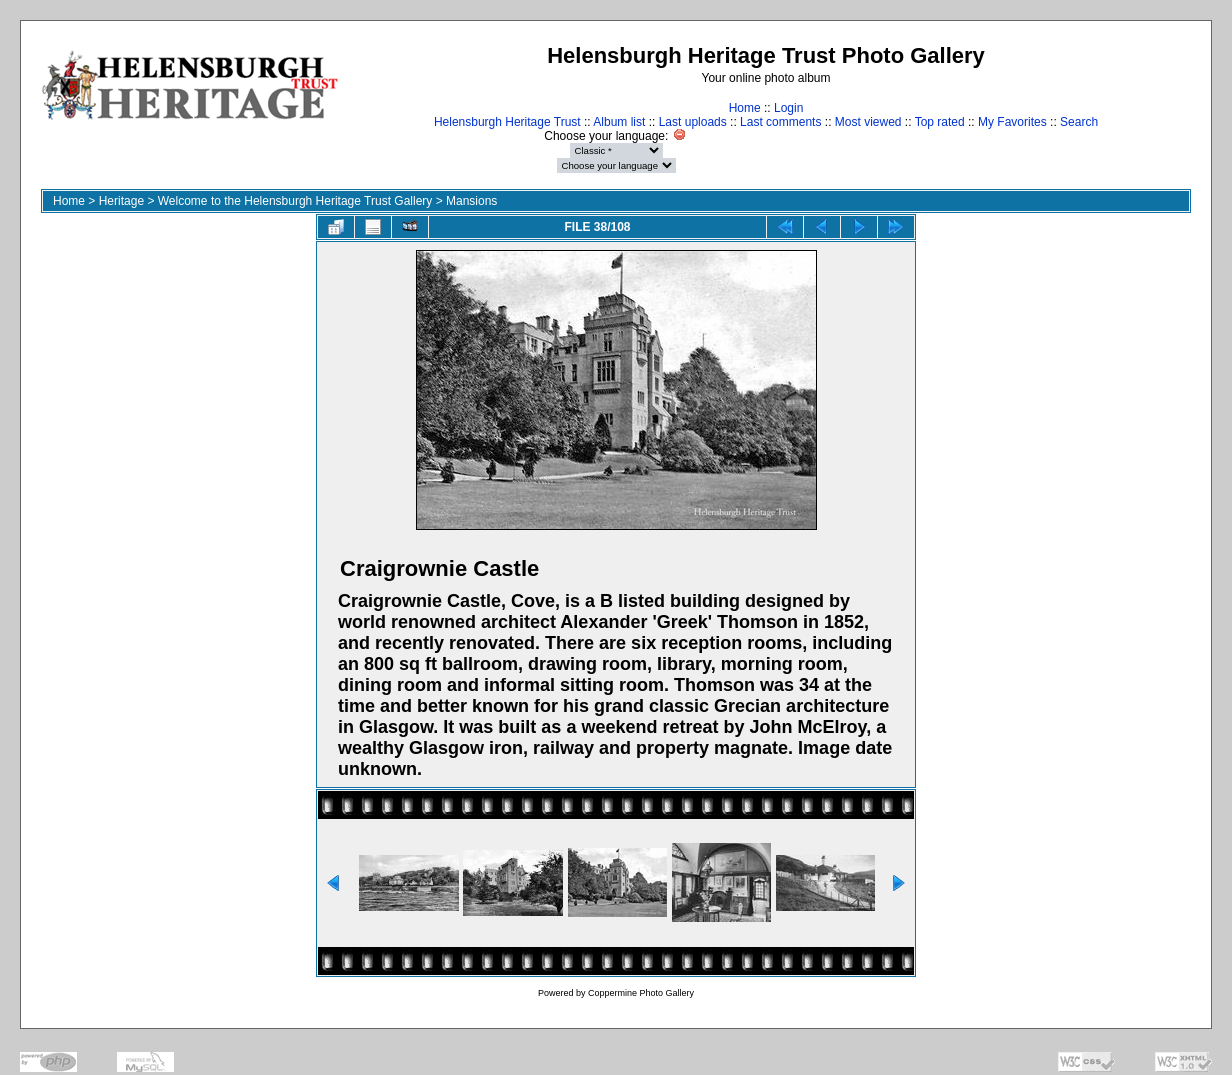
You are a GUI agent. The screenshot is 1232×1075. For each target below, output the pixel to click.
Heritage (121, 201)
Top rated (940, 122)
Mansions (471, 201)
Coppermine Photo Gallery (641, 993)
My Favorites (1012, 122)
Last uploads (693, 122)
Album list (619, 122)
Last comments (780, 122)
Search (1079, 122)
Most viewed (868, 122)
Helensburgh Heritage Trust (507, 122)
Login (788, 108)
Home (745, 108)
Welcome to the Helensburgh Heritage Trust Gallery (295, 201)
